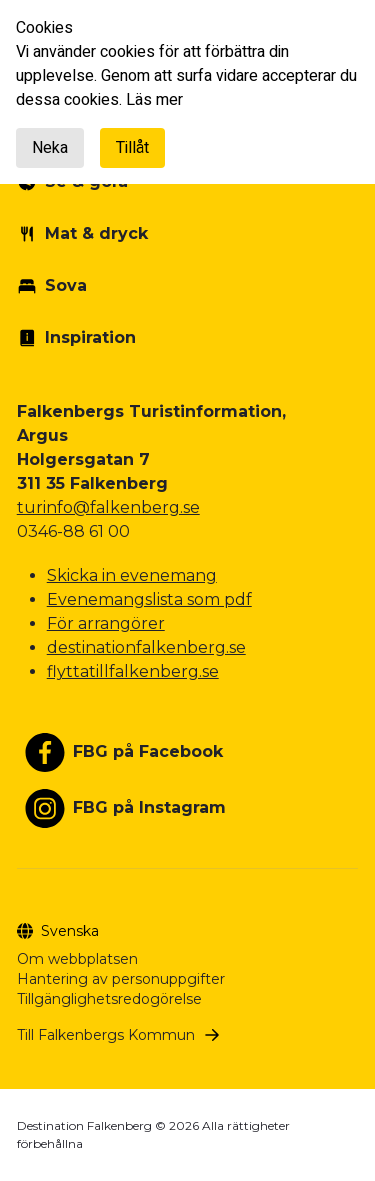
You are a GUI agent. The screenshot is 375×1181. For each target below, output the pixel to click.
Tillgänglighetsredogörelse (109, 999)
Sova (66, 285)
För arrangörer (106, 623)
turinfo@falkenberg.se (108, 507)
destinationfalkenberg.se (146, 647)
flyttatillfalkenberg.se (133, 671)
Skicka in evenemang (132, 575)
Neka (50, 148)
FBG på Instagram (149, 807)
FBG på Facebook (148, 751)
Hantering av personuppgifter (121, 979)
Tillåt (132, 148)
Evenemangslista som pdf (149, 599)
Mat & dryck (96, 233)
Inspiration (90, 337)
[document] (187, 92)
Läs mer (154, 100)
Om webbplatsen (77, 959)
